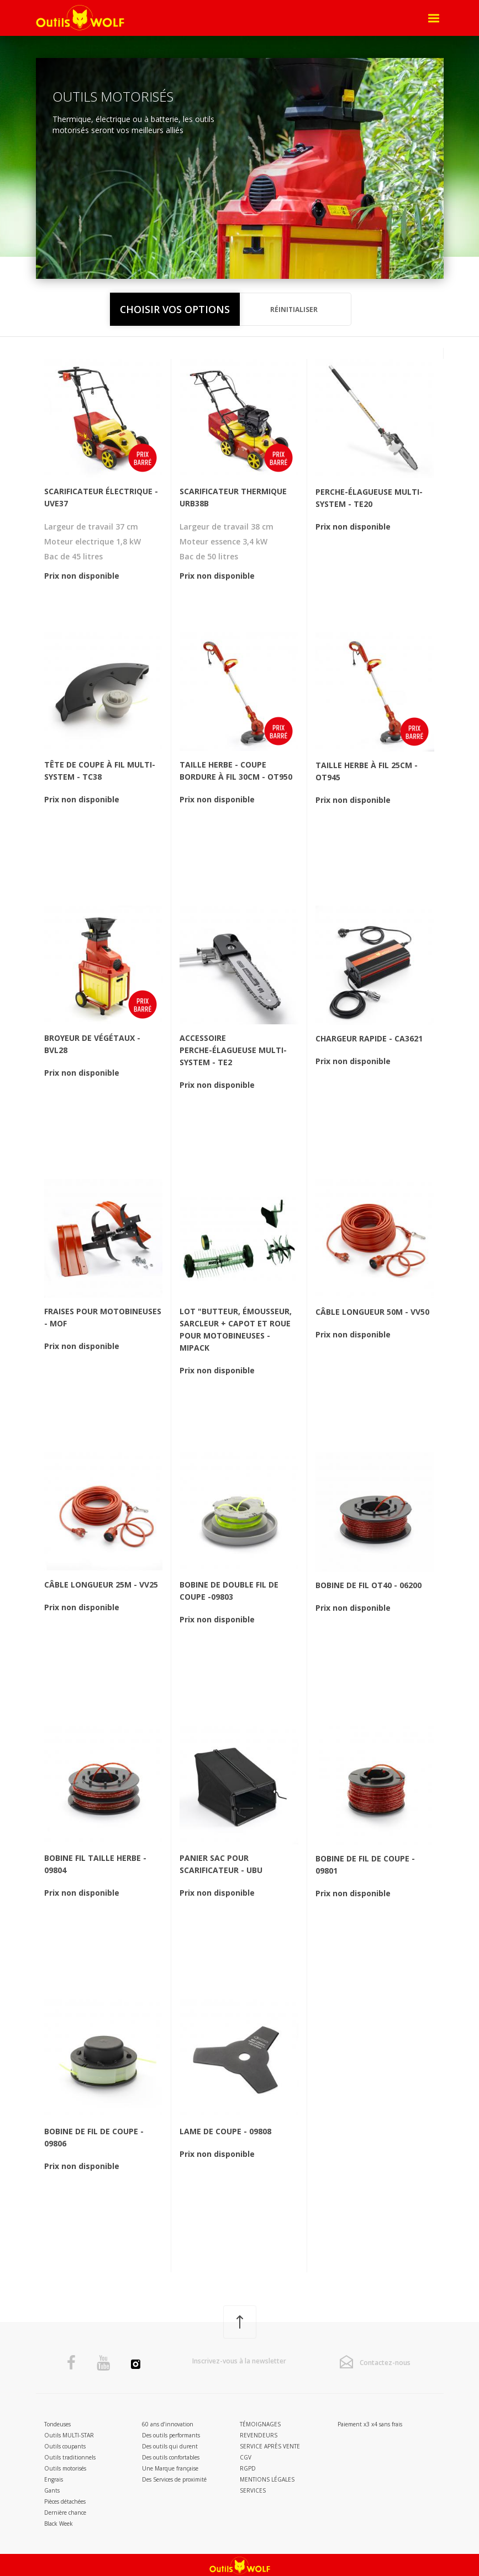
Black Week (58, 2523)
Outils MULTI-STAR (69, 2435)
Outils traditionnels (70, 2457)
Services (253, 2490)
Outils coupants (65, 2446)
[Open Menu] (434, 18)
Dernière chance (65, 2512)
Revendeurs (258, 2435)
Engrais (53, 2479)
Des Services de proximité (174, 2479)
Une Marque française (170, 2468)
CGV (245, 2457)
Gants (52, 2490)
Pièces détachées (65, 2501)
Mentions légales (267, 2479)
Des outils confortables (170, 2457)
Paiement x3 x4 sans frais (370, 2424)
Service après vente (270, 2446)
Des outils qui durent (170, 2446)
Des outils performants (171, 2435)
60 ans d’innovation (167, 2424)
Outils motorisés (65, 2468)
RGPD (248, 2468)
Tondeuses (57, 2424)
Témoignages (260, 2424)
